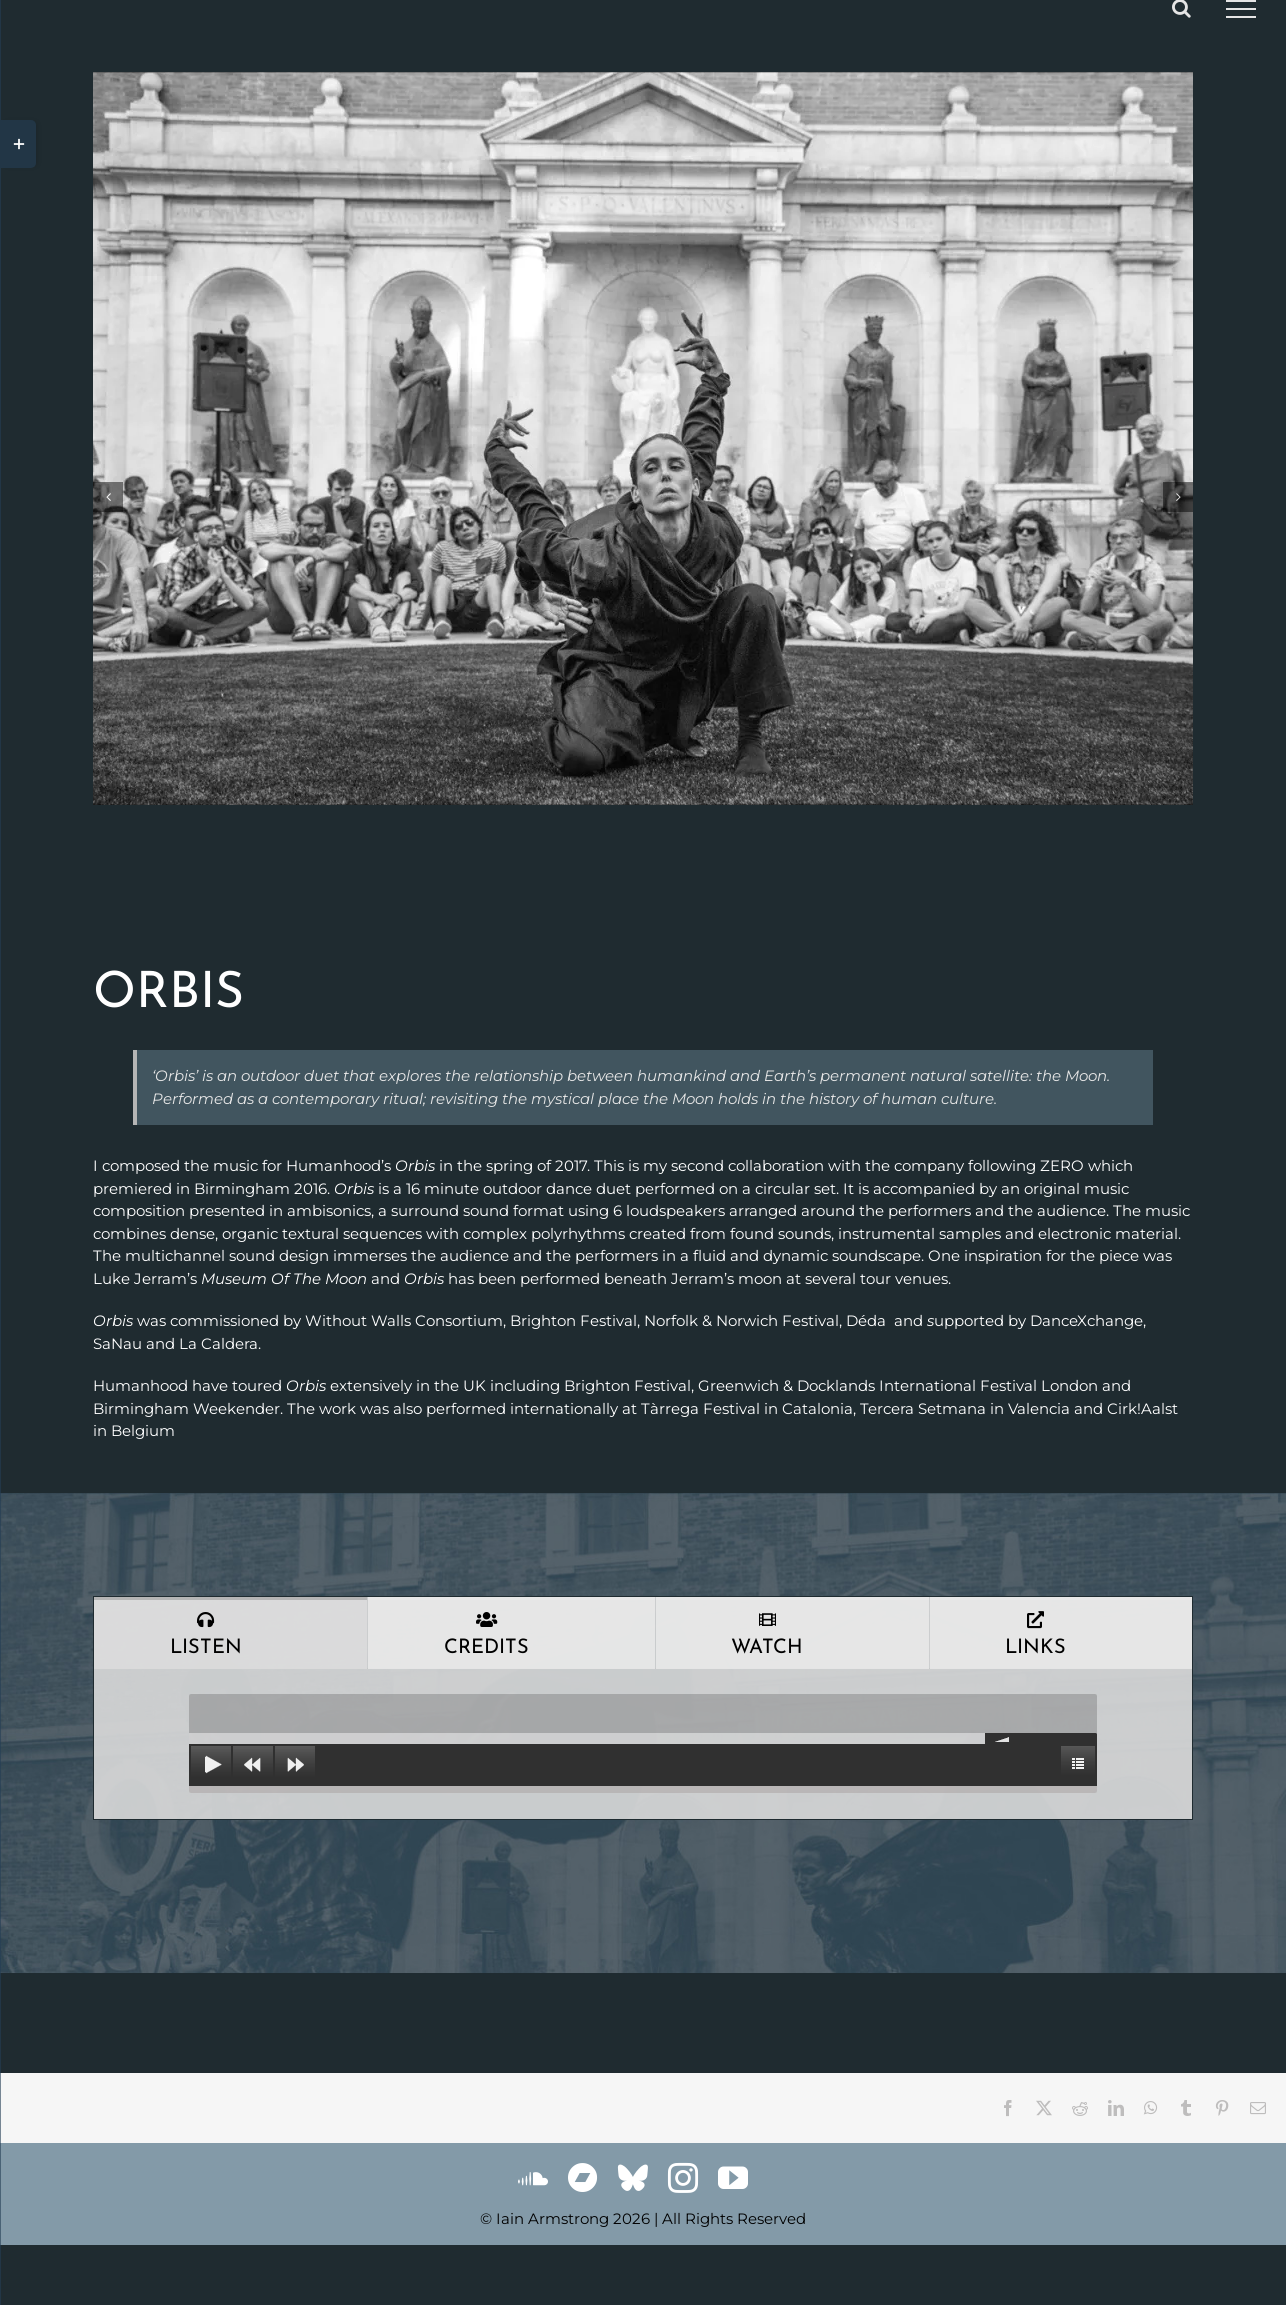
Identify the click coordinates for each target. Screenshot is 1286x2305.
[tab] (230, 1633)
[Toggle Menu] (1241, 9)
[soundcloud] (533, 2178)
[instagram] (683, 2178)
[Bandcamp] (583, 2178)
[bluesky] (633, 2178)
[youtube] (733, 2178)
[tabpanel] (643, 1744)
